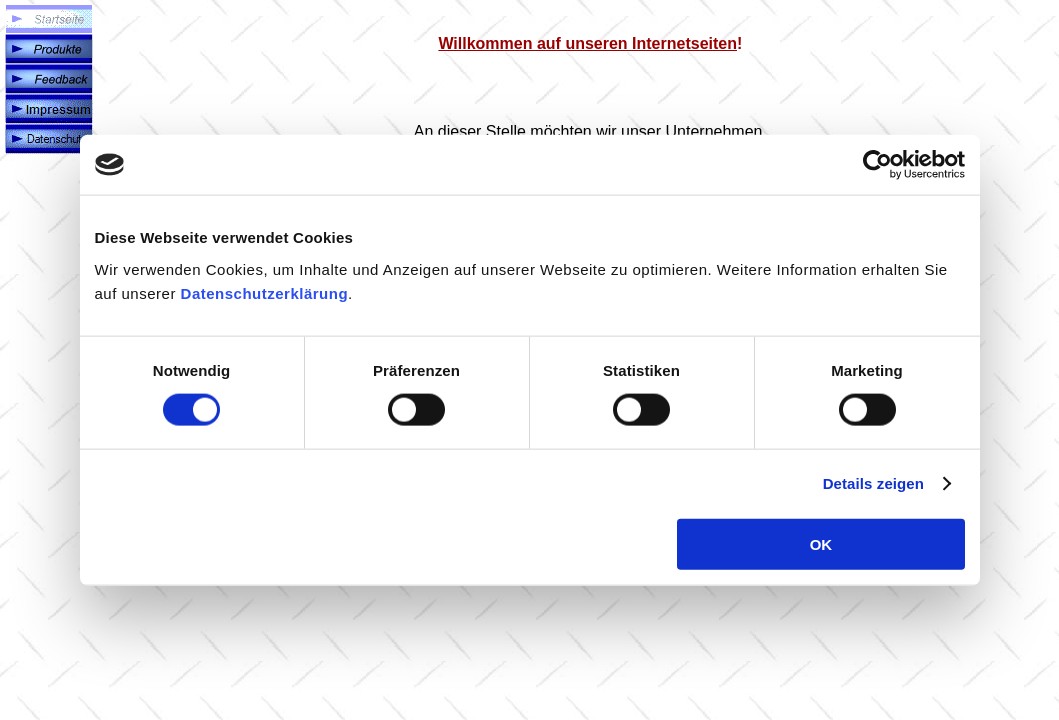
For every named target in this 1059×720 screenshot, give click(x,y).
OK (821, 543)
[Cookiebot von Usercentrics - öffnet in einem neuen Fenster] (877, 165)
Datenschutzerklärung (265, 292)
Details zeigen (873, 483)
